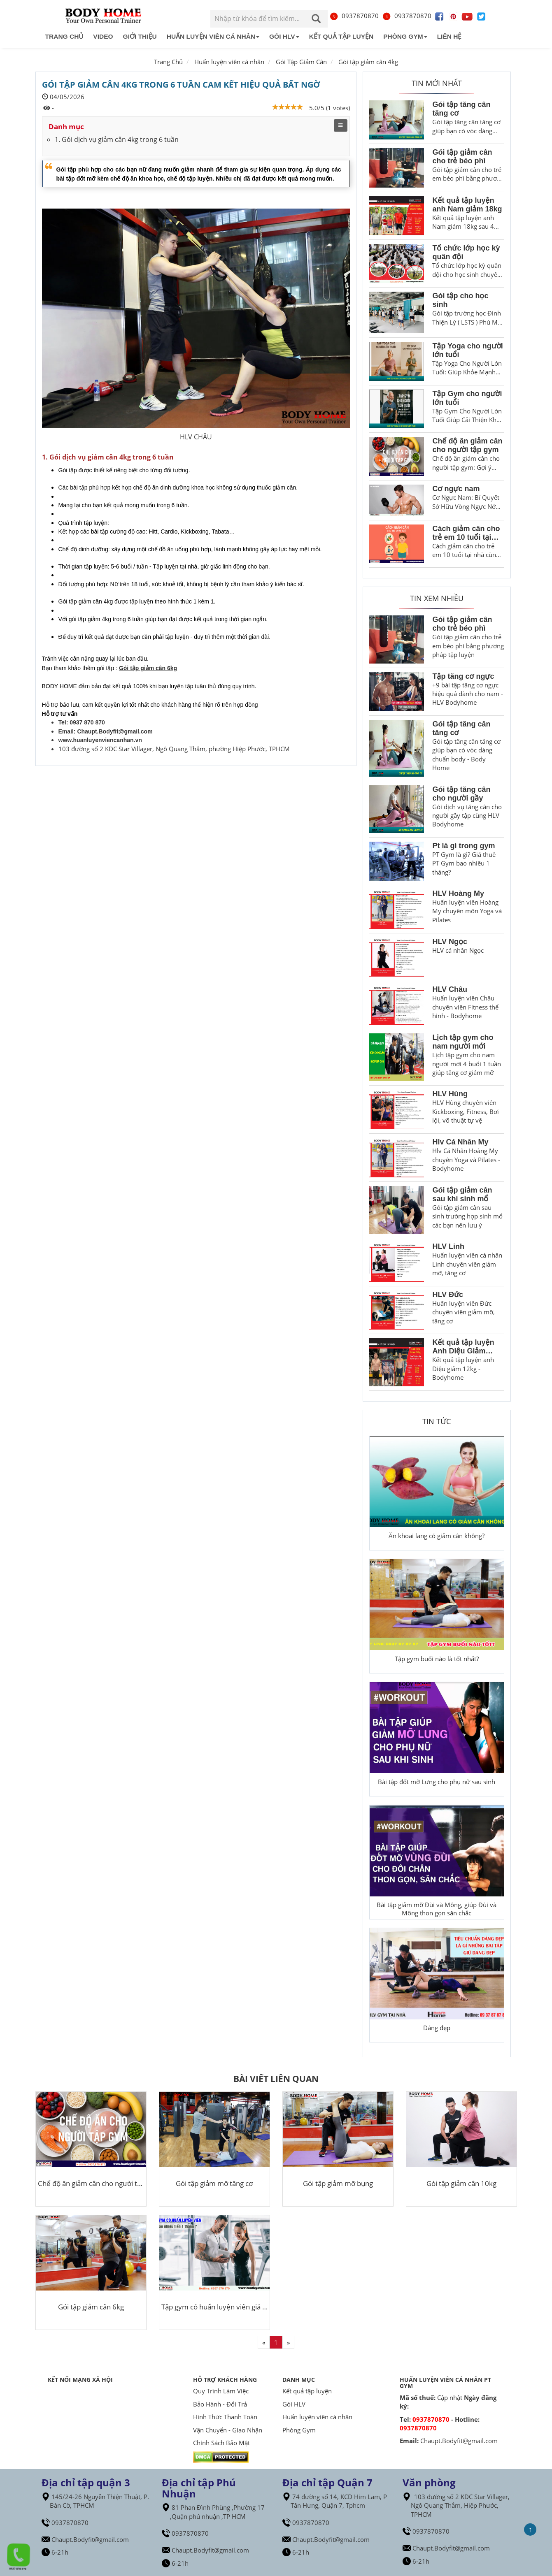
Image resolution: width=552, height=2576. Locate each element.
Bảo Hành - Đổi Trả (220, 2404)
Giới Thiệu (140, 36)
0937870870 (354, 16)
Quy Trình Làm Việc (221, 2391)
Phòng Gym (405, 36)
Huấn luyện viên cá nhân (213, 36)
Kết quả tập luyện (341, 36)
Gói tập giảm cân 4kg (368, 62)
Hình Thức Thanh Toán (225, 2417)
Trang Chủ (168, 62)
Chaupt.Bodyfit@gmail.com (114, 731)
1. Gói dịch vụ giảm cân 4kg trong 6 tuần (117, 139)
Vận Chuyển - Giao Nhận (227, 2430)
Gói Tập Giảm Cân (301, 62)
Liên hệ (449, 36)
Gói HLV (284, 36)
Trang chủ (64, 36)
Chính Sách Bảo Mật (221, 2443)
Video (103, 36)
